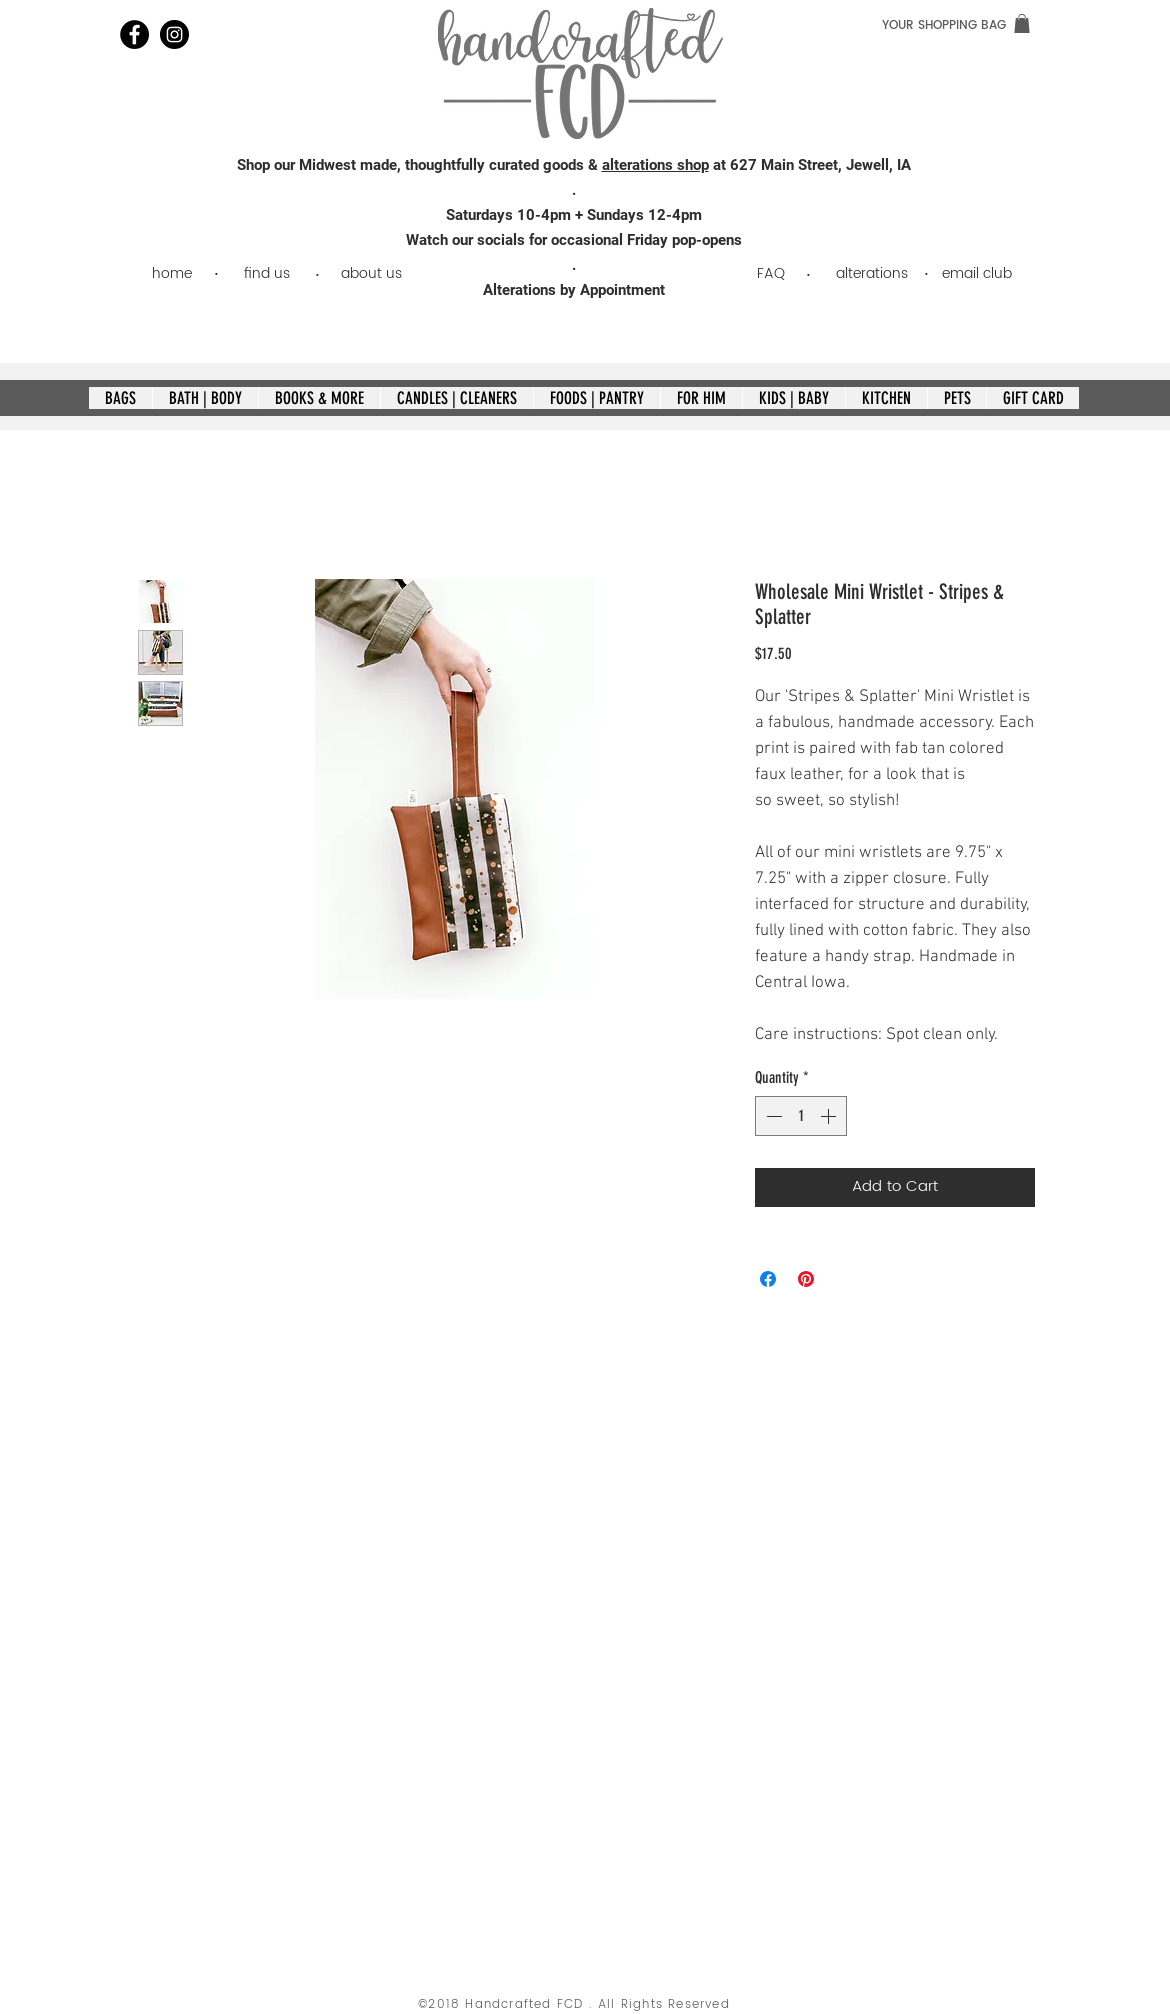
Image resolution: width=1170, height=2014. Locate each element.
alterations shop (655, 165)
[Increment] (830, 1116)
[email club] (976, 273)
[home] (172, 273)
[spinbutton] (801, 1116)
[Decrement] (772, 1116)
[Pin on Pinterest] (806, 1279)
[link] (1022, 23)
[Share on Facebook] (768, 1279)
